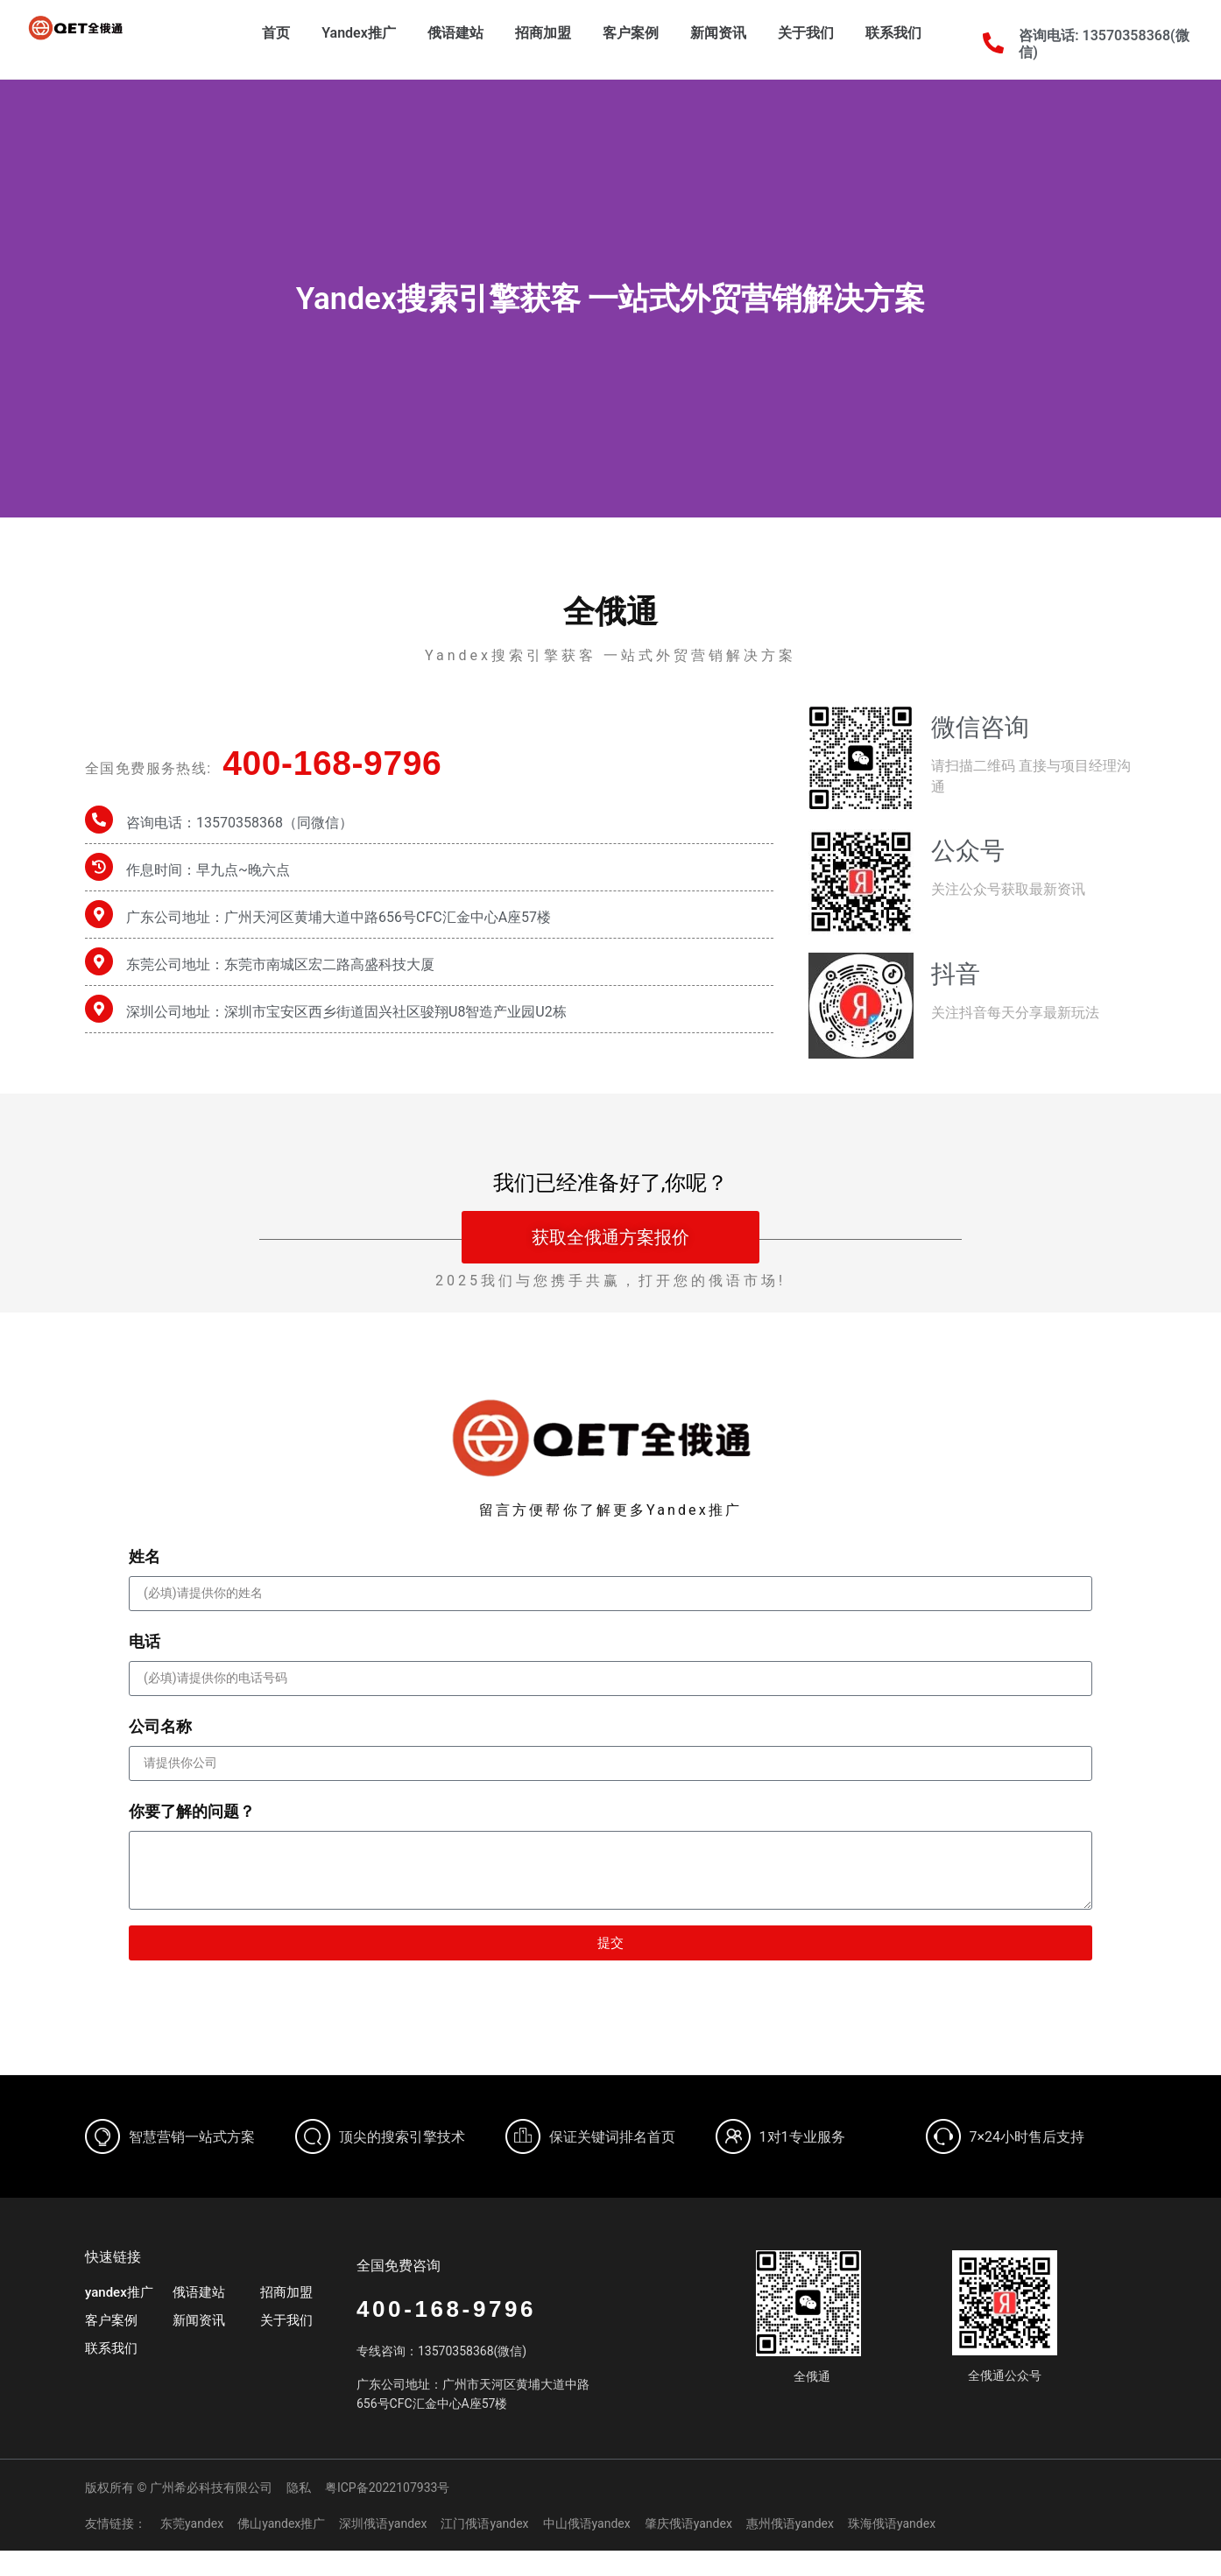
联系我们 (893, 33)
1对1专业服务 (802, 2137)
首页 (276, 33)
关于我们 (806, 33)
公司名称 (160, 1726)
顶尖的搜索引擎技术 (402, 2137)
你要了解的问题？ (192, 1811)
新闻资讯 (718, 33)
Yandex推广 (358, 33)
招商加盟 (543, 33)
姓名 (144, 1556)
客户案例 (631, 33)
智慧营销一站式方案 (192, 2137)
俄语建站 (455, 33)
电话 (144, 1641)
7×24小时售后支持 (1027, 2137)
